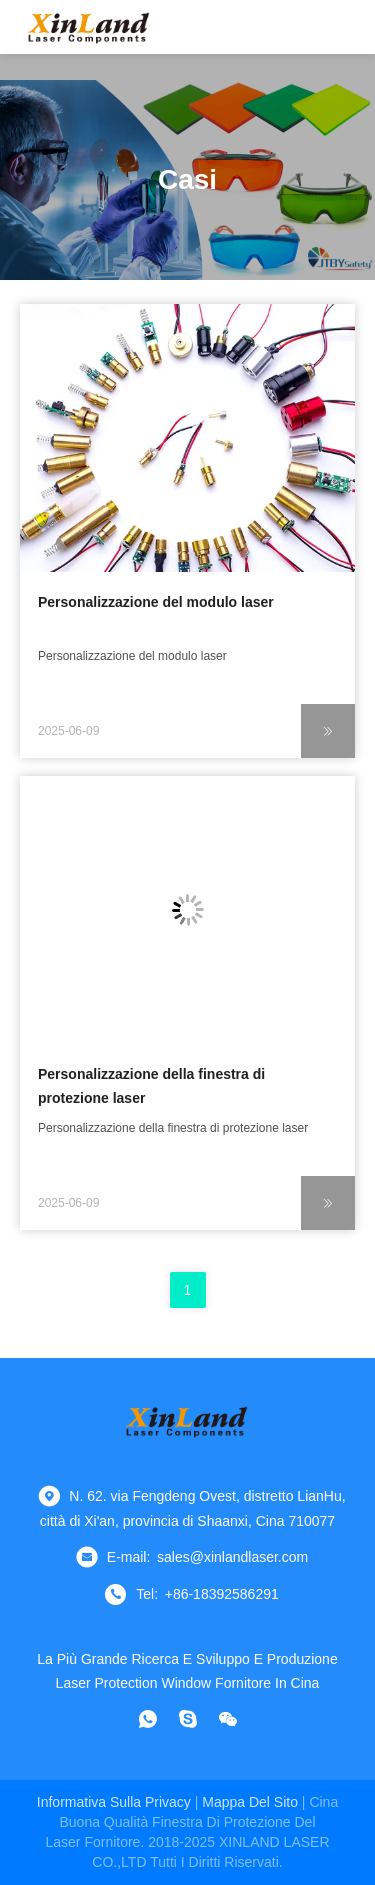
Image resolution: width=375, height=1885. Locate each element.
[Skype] (188, 1719)
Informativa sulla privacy (114, 1802)
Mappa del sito (250, 1802)
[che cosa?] (148, 1719)
